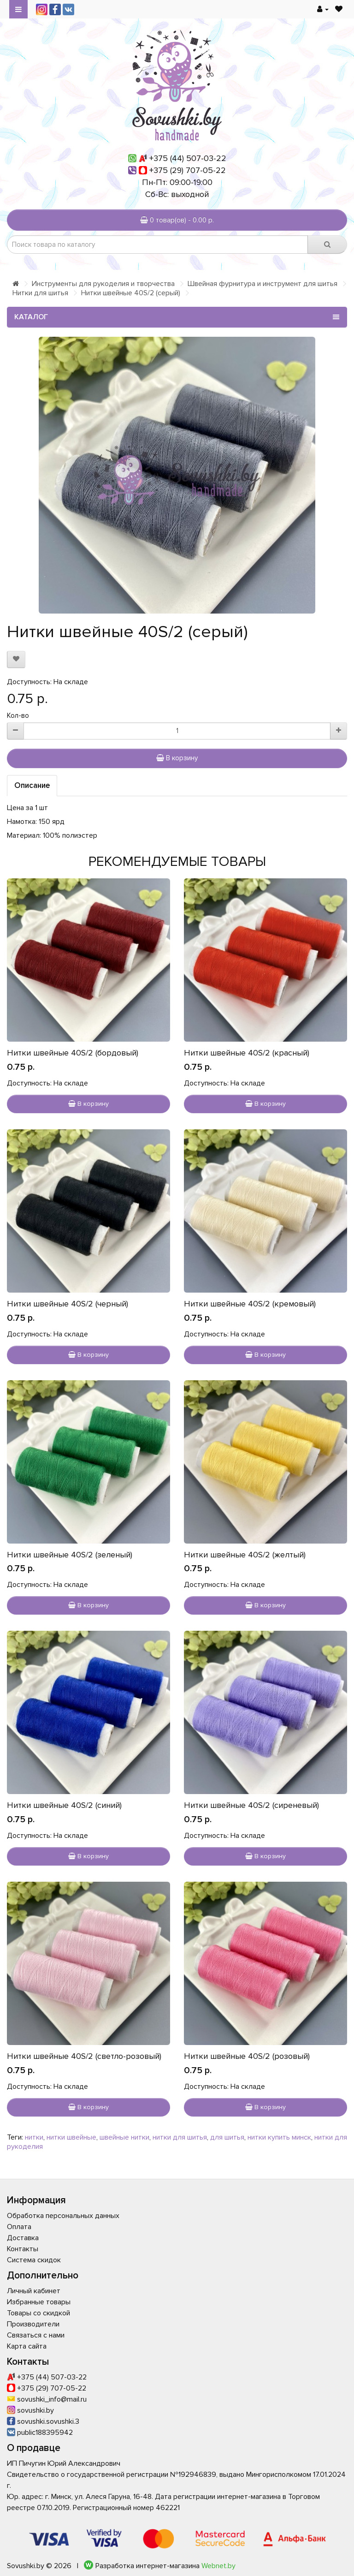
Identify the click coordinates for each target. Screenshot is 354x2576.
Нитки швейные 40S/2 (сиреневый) (251, 1805)
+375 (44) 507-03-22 (187, 158)
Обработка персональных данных (63, 2215)
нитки (34, 2137)
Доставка (23, 2237)
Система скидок (34, 2260)
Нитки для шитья (40, 293)
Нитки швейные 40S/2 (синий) (64, 1805)
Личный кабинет (33, 2291)
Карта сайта (27, 2346)
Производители (33, 2324)
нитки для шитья (180, 2137)
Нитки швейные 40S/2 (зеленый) (69, 1555)
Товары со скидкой (38, 2313)
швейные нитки (124, 2137)
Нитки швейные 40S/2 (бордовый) (72, 1053)
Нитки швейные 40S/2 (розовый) (247, 2056)
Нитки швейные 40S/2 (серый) (130, 293)
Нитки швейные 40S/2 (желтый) (245, 1555)
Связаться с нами (36, 2335)
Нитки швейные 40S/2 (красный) (246, 1053)
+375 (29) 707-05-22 (187, 170)
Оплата (19, 2226)
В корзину (177, 758)
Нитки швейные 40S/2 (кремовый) (250, 1304)
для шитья (227, 2137)
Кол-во (18, 715)
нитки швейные (71, 2137)
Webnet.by (218, 2565)
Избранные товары (39, 2302)
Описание (32, 785)
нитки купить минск (279, 2137)
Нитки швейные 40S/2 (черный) (67, 1304)
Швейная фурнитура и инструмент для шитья (262, 283)
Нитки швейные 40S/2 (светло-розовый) (84, 2056)
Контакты (22, 2249)
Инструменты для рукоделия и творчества (103, 283)
